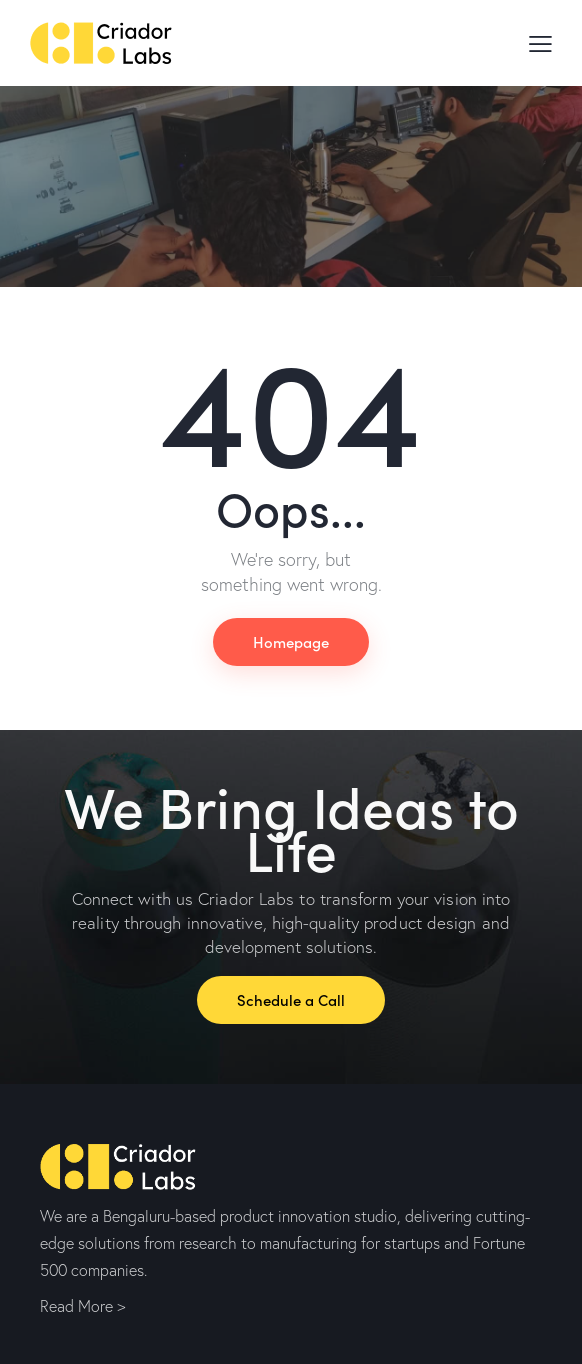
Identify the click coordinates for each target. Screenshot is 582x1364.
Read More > (82, 1306)
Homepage (291, 641)
